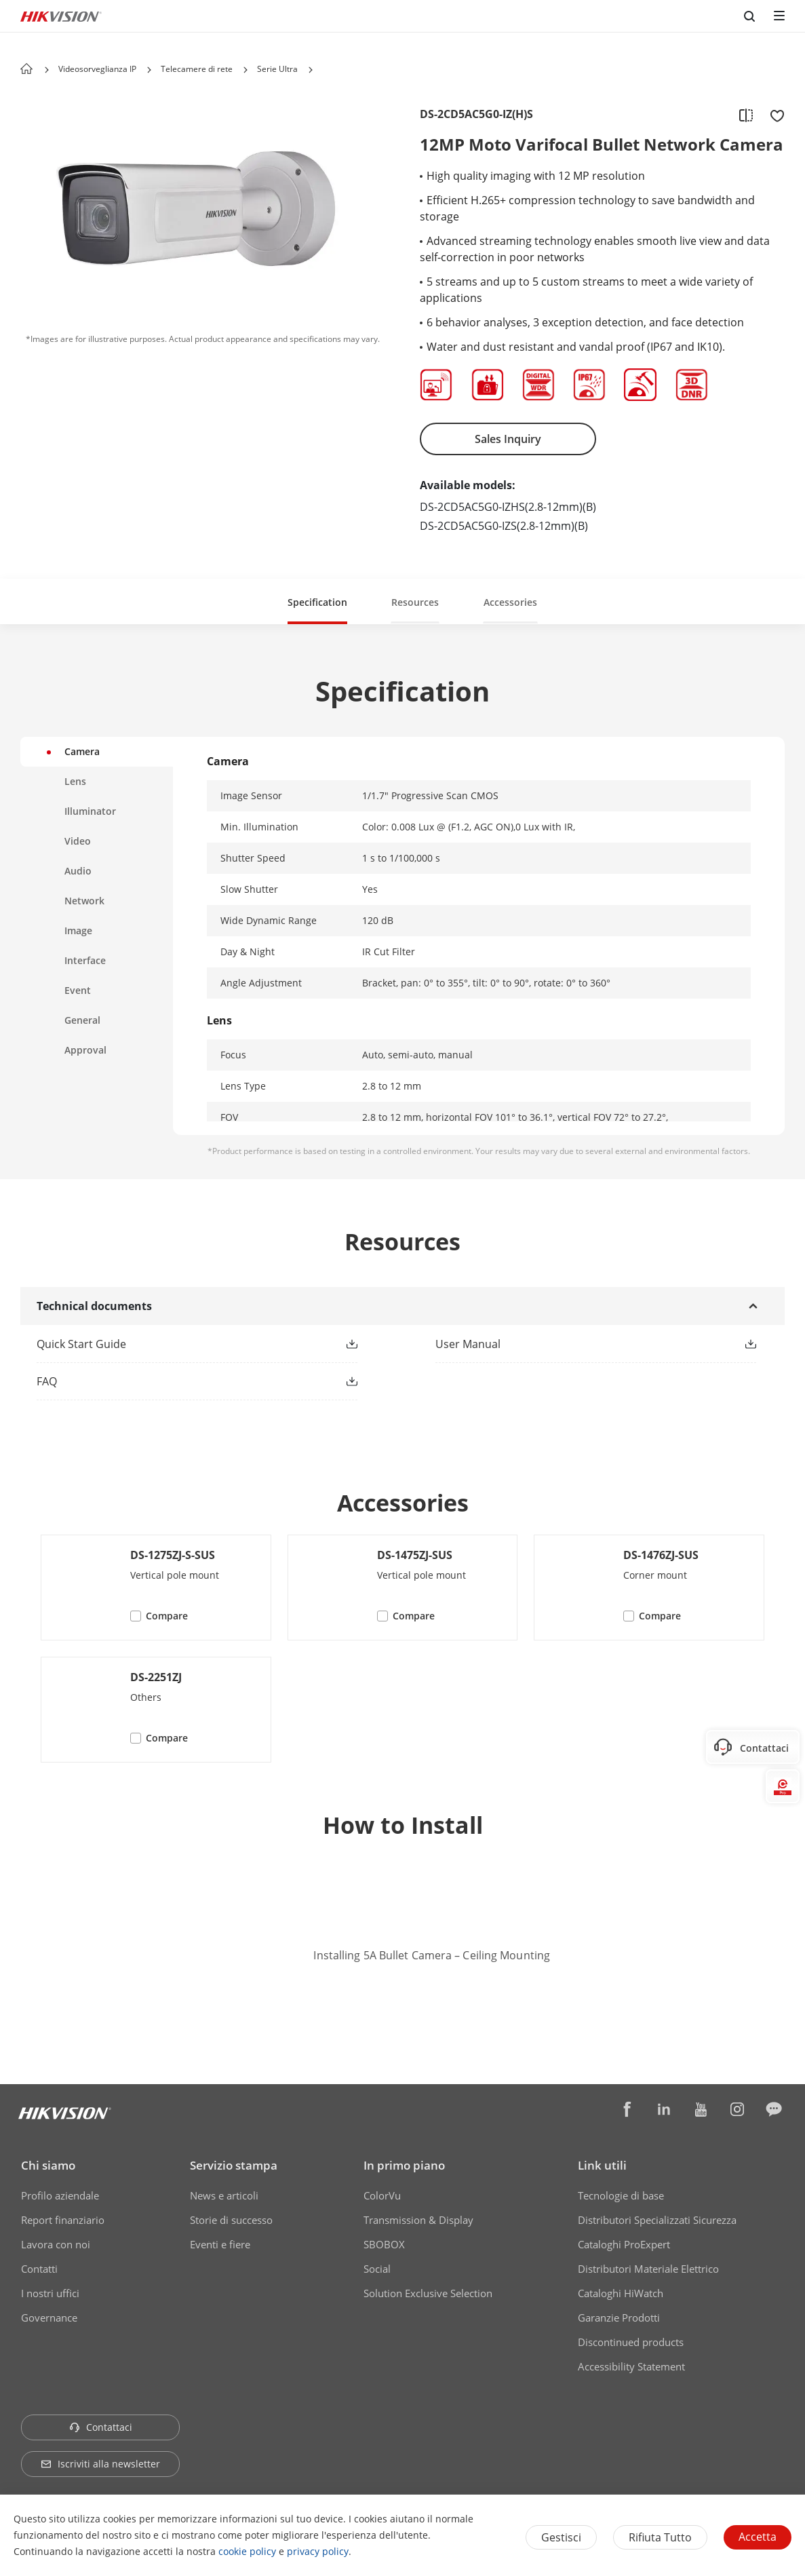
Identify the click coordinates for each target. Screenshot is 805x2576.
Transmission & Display (418, 2220)
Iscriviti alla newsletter (100, 2463)
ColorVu (382, 2195)
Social (377, 2268)
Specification (317, 602)
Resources (415, 602)
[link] (175, 1344)
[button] (149, 69)
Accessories (510, 602)
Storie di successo (231, 2220)
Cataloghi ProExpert (624, 2244)
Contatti (39, 2268)
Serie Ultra (277, 69)
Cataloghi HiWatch (620, 2293)
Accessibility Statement (631, 2366)
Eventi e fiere (220, 2244)
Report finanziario (62, 2220)
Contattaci (100, 2427)
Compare (167, 1615)
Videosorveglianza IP (97, 69)
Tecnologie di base (621, 2195)
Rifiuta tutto (660, 2537)
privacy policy (318, 2551)
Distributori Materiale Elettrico (648, 2268)
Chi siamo (48, 2165)
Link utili (602, 2165)
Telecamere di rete (197, 69)
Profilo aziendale (60, 2195)
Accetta (758, 2536)
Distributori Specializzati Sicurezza (657, 2220)
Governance (49, 2317)
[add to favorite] (773, 114)
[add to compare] (746, 114)
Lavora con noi (55, 2244)
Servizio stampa (233, 2165)
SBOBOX (384, 2244)
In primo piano (404, 2165)
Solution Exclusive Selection (428, 2293)
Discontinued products (631, 2342)
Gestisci (561, 2537)
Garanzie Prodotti (619, 2317)
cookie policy (247, 2551)
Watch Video (403, 1989)
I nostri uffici (50, 2293)
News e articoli (224, 2195)
